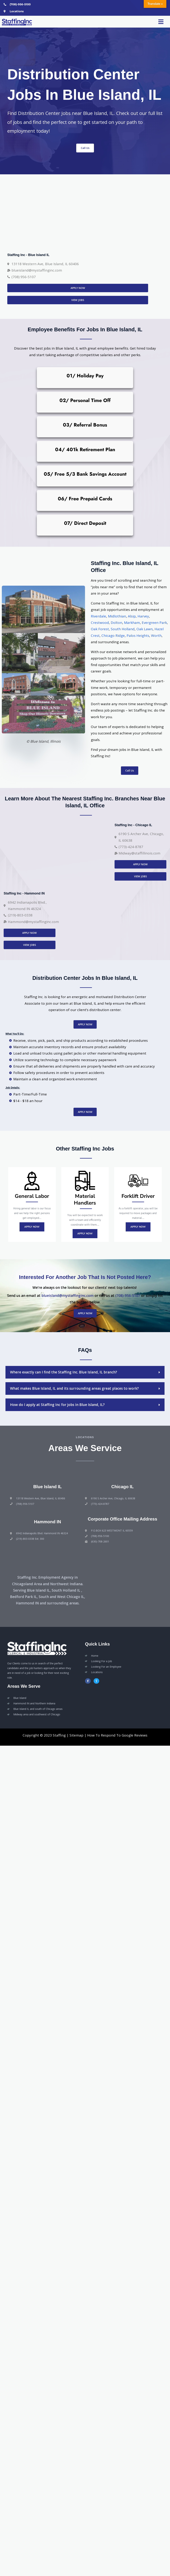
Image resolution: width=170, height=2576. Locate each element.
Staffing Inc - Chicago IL (133, 825)
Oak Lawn (144, 629)
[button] (160, 21)
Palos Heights (138, 635)
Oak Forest (100, 629)
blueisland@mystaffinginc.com (67, 1295)
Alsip (132, 616)
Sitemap (76, 1735)
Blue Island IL (47, 1486)
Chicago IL (122, 1486)
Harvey (143, 616)
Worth (156, 635)
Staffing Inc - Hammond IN (24, 893)
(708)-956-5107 (127, 1295)
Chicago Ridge (113, 635)
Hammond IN (47, 1521)
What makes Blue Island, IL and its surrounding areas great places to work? (74, 1388)
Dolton (116, 622)
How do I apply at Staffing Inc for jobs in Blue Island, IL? (57, 1404)
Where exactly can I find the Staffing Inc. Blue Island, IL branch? (63, 1372)
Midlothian (117, 616)
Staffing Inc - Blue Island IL (28, 255)
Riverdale (98, 616)
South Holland (123, 629)
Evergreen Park (154, 622)
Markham (132, 622)
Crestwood (100, 622)
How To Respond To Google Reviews (117, 1735)
